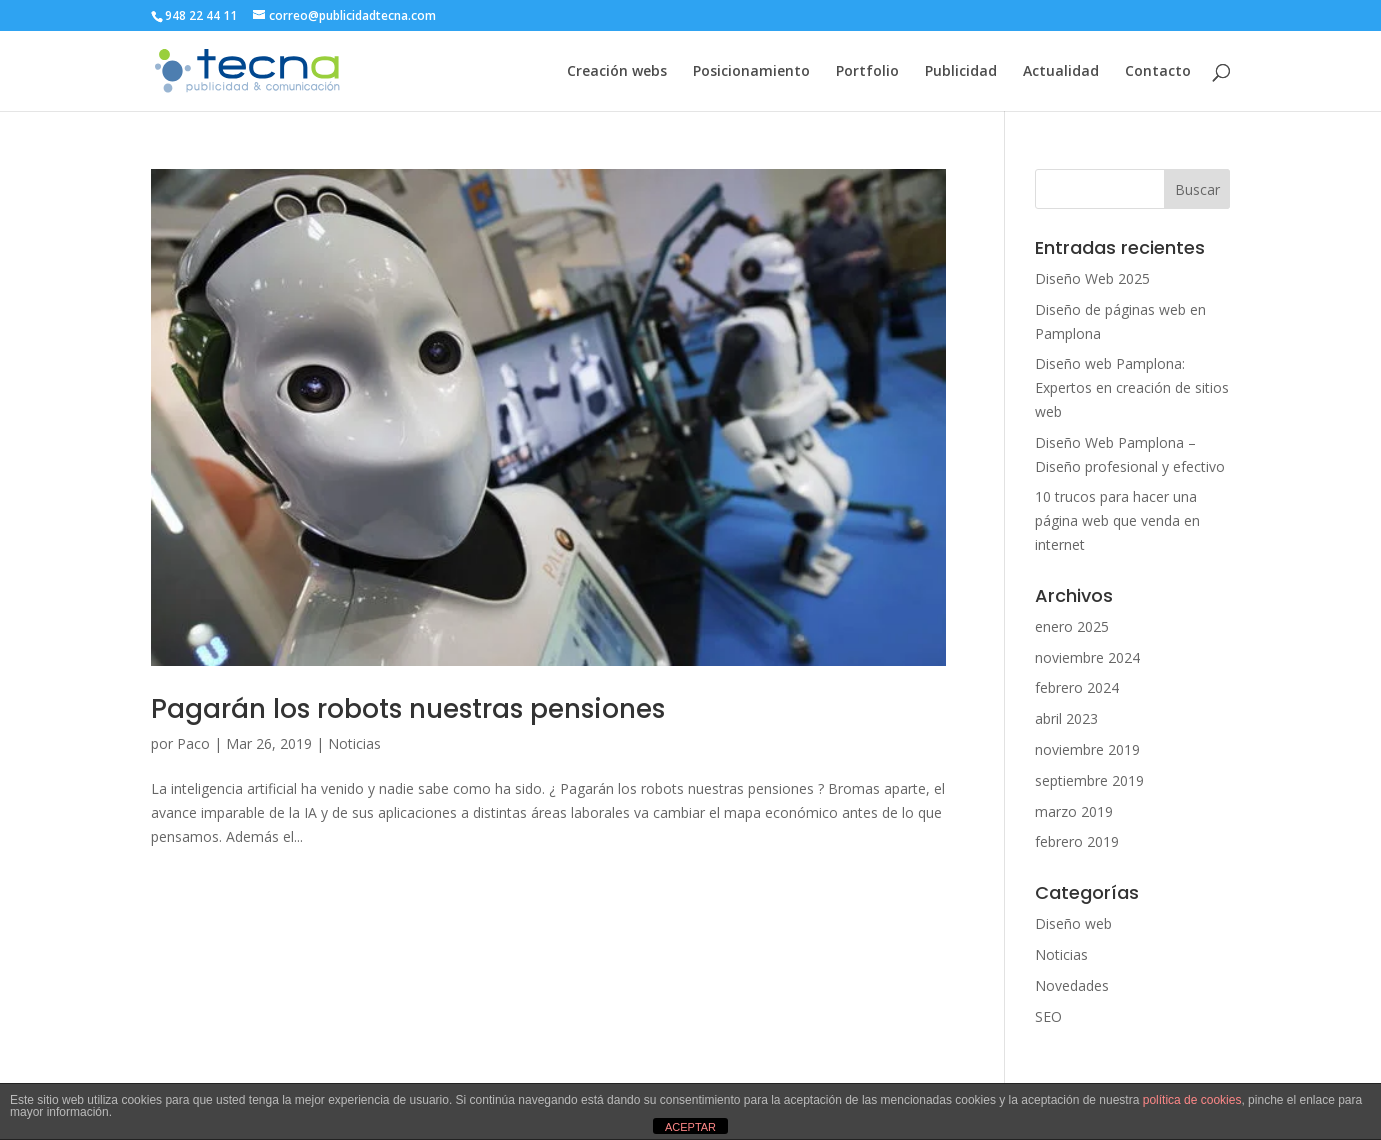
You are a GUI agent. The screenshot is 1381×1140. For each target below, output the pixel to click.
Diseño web (1073, 923)
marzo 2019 (1074, 811)
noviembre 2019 (1087, 749)
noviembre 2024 (1087, 657)
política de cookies (1192, 1100)
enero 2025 (1072, 626)
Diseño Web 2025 (1092, 278)
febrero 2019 (1077, 841)
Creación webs (617, 72)
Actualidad (1061, 72)
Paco (193, 743)
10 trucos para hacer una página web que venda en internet (1117, 520)
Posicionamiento (751, 72)
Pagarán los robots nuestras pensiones (408, 709)
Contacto (1158, 72)
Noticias (354, 743)
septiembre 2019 (1089, 780)
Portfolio (867, 72)
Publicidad (961, 72)
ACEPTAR (690, 1127)
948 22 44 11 (201, 15)
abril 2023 (1066, 718)
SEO (1048, 1016)
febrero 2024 (1077, 687)
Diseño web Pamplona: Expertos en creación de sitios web (1132, 387)
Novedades (1072, 985)
